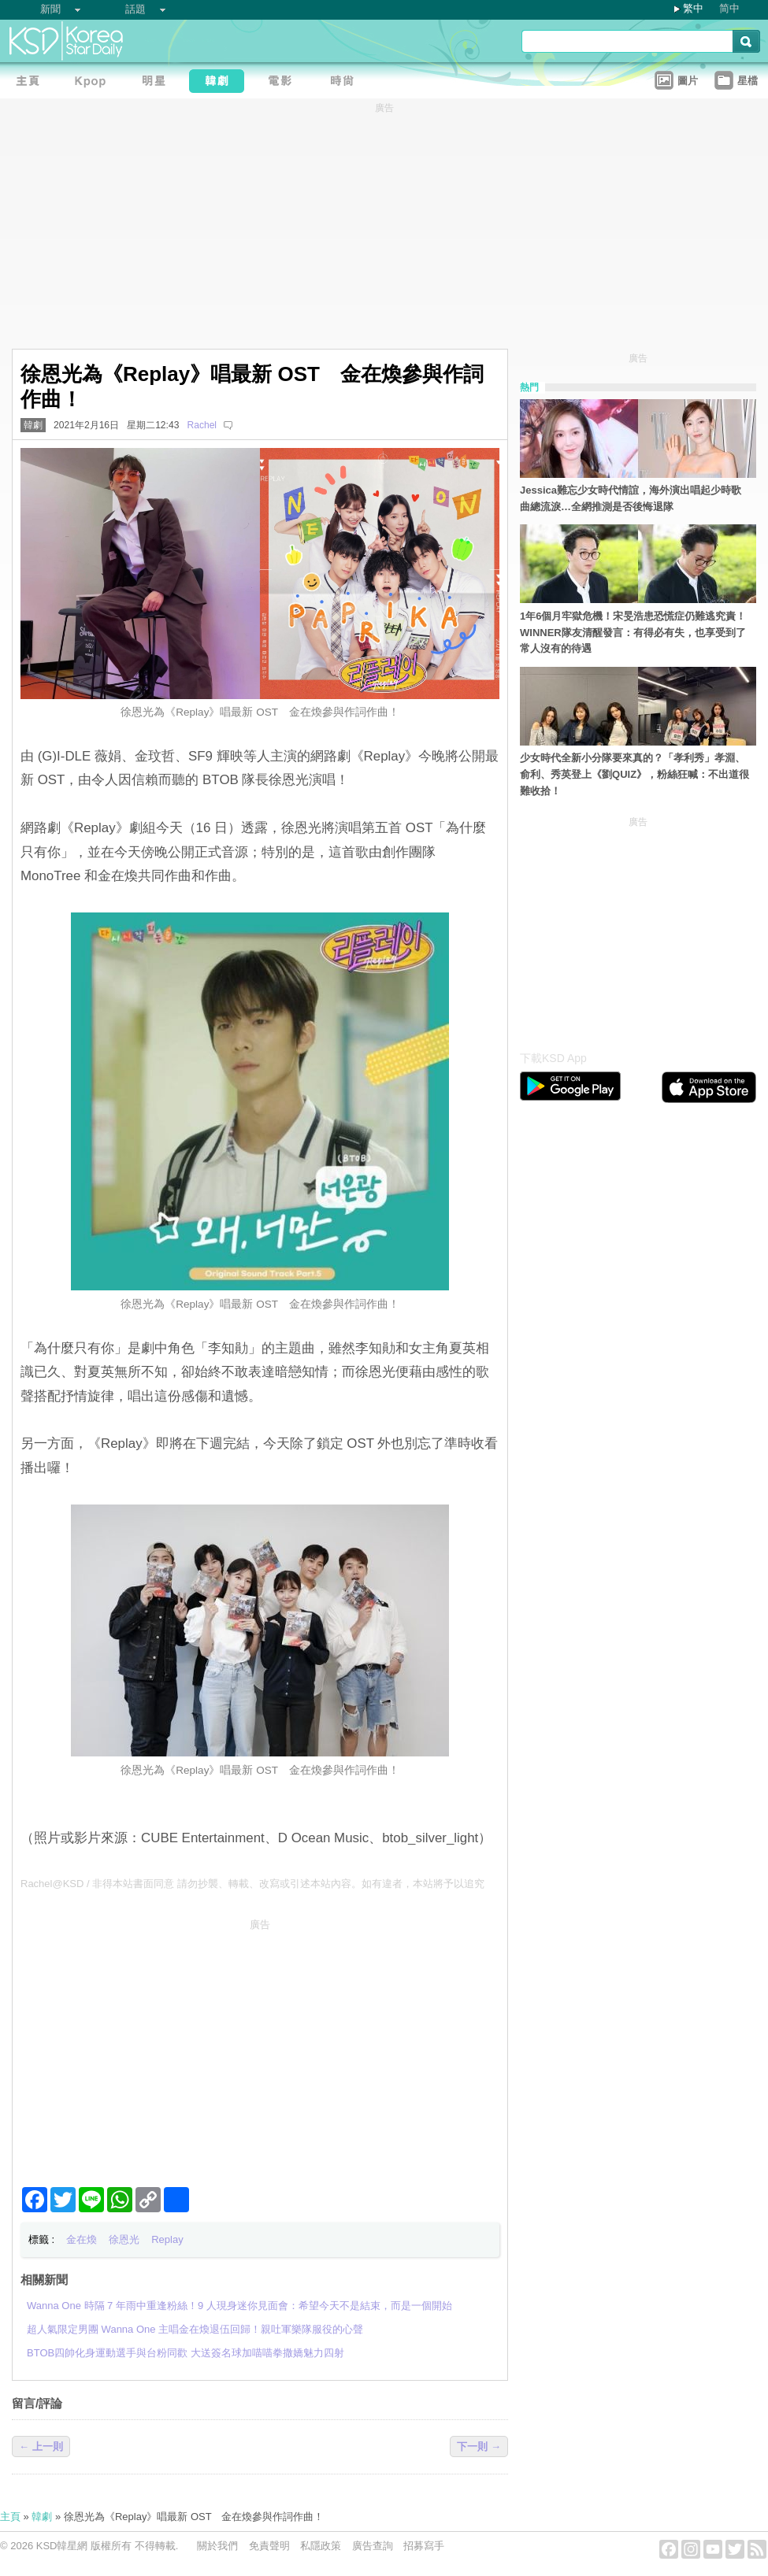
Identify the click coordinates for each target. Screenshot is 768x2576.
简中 (729, 8)
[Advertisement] (260, 2046)
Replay (167, 2239)
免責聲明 (269, 2546)
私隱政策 (320, 2546)
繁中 (693, 8)
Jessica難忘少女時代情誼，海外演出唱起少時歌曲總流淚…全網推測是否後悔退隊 (630, 498)
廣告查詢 (372, 2546)
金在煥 (81, 2239)
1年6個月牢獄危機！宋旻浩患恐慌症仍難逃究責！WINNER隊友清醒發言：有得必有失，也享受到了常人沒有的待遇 (633, 632)
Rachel (202, 425)
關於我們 (217, 2546)
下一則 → (479, 2446)
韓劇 (33, 425)
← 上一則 (41, 2446)
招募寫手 (423, 2546)
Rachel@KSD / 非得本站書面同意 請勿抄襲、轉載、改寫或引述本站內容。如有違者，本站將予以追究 (252, 1883)
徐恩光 (124, 2239)
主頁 (10, 2516)
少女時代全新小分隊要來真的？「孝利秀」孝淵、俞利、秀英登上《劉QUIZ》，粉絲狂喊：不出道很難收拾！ (634, 774)
